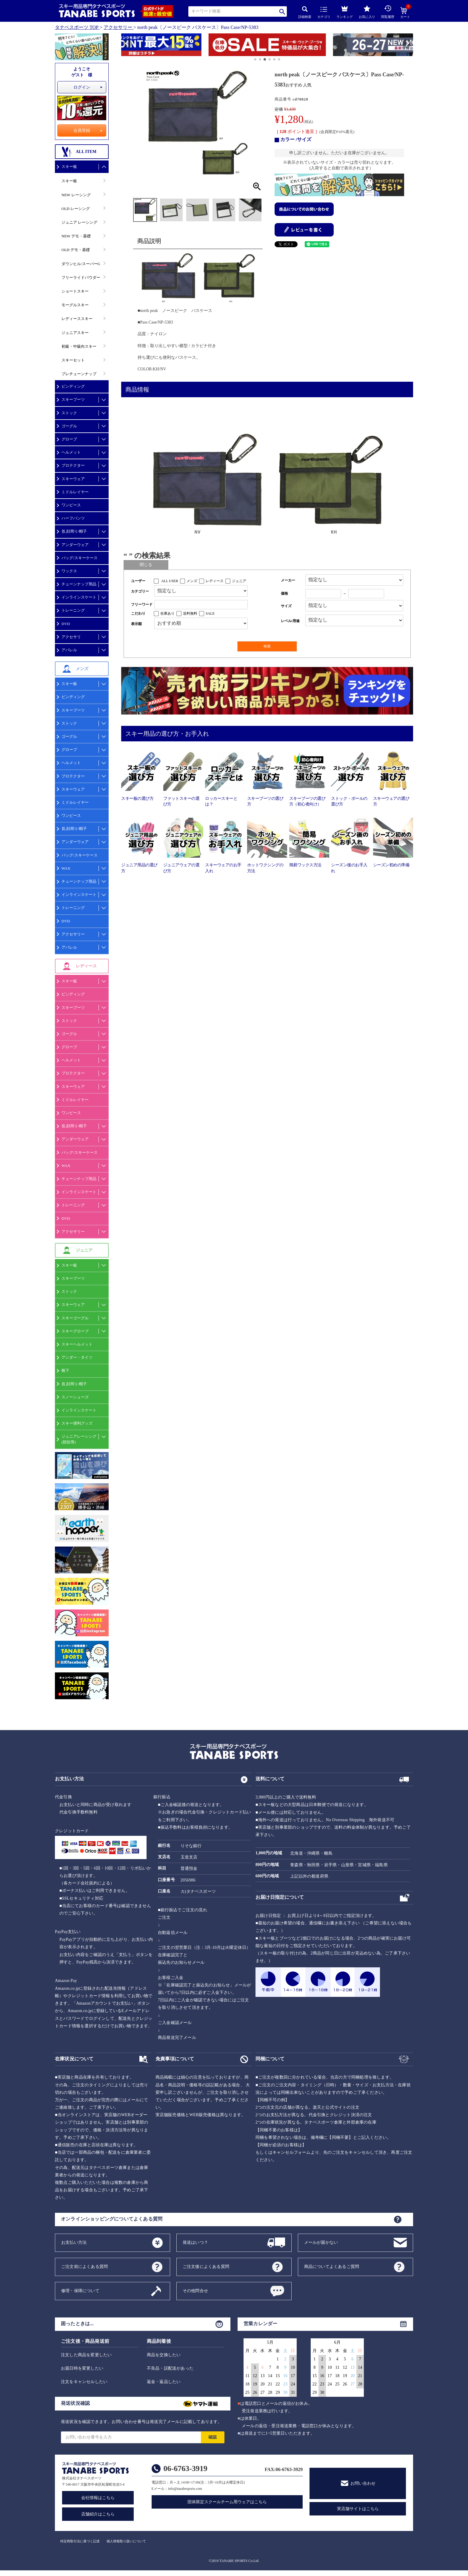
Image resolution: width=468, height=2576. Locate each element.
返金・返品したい (164, 2381)
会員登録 (81, 130)
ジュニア (239, 581)
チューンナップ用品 (78, 584)
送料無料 (190, 613)
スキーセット (73, 360)
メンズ (192, 581)
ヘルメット (71, 452)
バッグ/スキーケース (79, 558)
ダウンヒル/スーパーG (80, 264)
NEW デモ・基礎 (76, 236)
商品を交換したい (164, 2355)
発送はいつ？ (195, 2242)
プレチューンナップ (78, 374)
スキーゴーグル (75, 1318)
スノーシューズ (75, 1397)
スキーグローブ (75, 1331)
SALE (210, 613)
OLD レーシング (75, 208)
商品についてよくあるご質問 (331, 2266)
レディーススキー (77, 318)
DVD (65, 623)
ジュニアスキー (75, 332)
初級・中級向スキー (78, 346)
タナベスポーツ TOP (76, 27)
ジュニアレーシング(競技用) (78, 1439)
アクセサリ (71, 637)
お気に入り (367, 11)
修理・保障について (80, 2290)
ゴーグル (69, 426)
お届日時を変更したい (82, 2368)
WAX (65, 868)
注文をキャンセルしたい (84, 2381)
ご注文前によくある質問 (84, 2266)
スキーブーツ (73, 399)
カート (405, 12)
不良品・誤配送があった (170, 2368)
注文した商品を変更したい (86, 2355)
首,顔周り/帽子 (74, 531)
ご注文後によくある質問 (206, 2266)
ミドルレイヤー (75, 492)
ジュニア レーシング (79, 222)
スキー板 (69, 166)
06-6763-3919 (185, 2468)
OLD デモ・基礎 (75, 250)
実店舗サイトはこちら (358, 2509)
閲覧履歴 (387, 11)
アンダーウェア (75, 544)
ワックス (69, 571)
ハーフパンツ (73, 518)
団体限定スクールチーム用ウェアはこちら (227, 2502)
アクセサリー (118, 27)
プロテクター (73, 465)
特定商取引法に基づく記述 (80, 2541)
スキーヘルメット (77, 1344)
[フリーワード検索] (201, 604)
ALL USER (169, 581)
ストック (69, 413)
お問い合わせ (362, 2483)
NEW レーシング (76, 195)
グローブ (69, 439)
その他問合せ (195, 2290)
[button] (124, 45)
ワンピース (71, 505)
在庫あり (167, 613)
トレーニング (73, 610)
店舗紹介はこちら (98, 2514)
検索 (282, 11)
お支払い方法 (74, 2242)
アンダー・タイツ (77, 1357)
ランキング (344, 11)
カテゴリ (323, 12)
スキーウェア (73, 479)
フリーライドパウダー (80, 277)
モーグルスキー (75, 305)
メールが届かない (321, 2242)
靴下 (65, 1370)
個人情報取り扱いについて (126, 2541)
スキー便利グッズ (77, 1423)
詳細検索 (304, 12)
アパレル (69, 650)
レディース (215, 581)
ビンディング (73, 386)
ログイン (81, 87)
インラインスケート (78, 597)
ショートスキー (75, 291)
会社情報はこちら (98, 2497)
